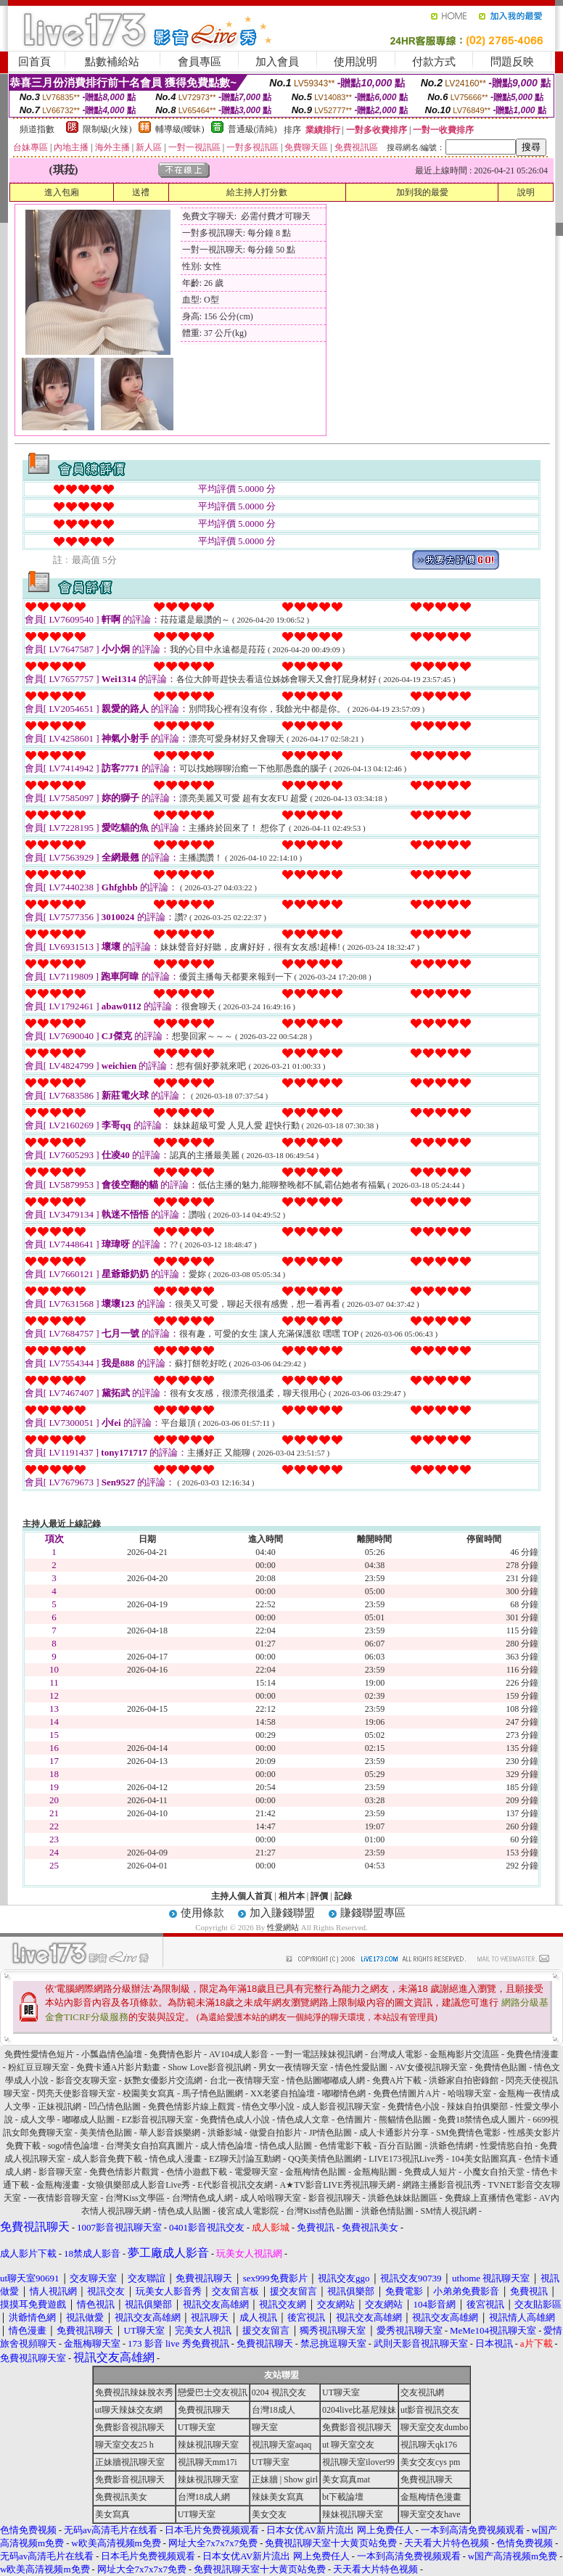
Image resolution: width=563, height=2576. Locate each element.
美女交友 (269, 2514)
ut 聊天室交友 (348, 2445)
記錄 (343, 1896)
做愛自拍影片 (276, 2133)
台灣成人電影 (396, 2054)
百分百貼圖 (400, 2146)
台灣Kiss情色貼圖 (319, 2211)
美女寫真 (112, 2514)
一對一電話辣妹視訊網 (319, 2054)
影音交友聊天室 (86, 2080)
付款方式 (434, 61)
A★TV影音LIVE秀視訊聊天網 (337, 2185)
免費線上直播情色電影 (488, 2198)
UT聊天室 (341, 2392)
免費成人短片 (430, 2172)
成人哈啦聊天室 (270, 2198)
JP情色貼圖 (330, 2133)
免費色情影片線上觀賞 (191, 2106)
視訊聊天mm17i (207, 2462)
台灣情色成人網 (202, 2198)
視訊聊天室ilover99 (358, 2462)
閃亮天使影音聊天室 (76, 2093)
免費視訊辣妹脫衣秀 (134, 2392)
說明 (526, 192)
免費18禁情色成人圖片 (481, 2119)
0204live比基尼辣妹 (359, 2410)
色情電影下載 (345, 2146)
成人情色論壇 (226, 2146)
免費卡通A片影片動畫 (118, 2067)
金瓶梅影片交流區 (464, 2054)
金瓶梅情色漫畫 (430, 2497)
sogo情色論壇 (73, 2146)
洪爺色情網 (451, 2146)
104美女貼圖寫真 (484, 2159)
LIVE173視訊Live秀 (406, 2159)
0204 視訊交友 (279, 2392)
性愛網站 (283, 1927)
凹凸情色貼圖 (115, 2106)
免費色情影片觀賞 (124, 2172)
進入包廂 (61, 192)
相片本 (292, 1896)
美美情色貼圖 (106, 2133)
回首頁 (34, 61)
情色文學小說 (268, 2106)
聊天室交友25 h (124, 2445)
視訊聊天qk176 (428, 2445)
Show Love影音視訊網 (209, 2067)
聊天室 (265, 2427)
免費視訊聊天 (204, 2410)
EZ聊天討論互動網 (245, 2159)
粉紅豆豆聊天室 (38, 2067)
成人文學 (37, 2119)
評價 (319, 1896)
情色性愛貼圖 (361, 2067)
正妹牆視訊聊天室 (130, 2462)
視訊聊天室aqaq (282, 2445)
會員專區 (199, 61)
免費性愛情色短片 (39, 2054)
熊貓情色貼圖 (405, 2119)
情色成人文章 (303, 2119)
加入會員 (277, 61)
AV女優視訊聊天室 (431, 2067)
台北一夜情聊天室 (244, 2080)
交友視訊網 (422, 2392)
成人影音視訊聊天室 (341, 2106)
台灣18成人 (273, 2410)
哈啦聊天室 (469, 2093)
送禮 (140, 192)
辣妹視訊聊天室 (208, 2445)
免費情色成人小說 (235, 2119)
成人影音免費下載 (107, 2159)
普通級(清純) (252, 129)
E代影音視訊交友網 (234, 2185)
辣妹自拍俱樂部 (477, 2106)
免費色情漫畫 (532, 2054)
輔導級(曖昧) (180, 129)
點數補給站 (112, 61)
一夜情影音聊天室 (63, 2198)
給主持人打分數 (256, 192)
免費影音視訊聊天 (130, 2427)
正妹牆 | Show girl (285, 2479)
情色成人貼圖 (286, 2146)
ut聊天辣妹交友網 (129, 2410)
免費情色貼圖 (500, 2067)
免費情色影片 (175, 2054)
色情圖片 (354, 2119)
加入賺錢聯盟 (282, 1913)
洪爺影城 (224, 2133)
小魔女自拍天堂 (494, 2172)
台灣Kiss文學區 (134, 2198)
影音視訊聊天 (334, 2198)
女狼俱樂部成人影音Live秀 (138, 2185)
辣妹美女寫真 (278, 2497)
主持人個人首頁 (241, 1896)
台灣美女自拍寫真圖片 (149, 2146)
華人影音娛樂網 (169, 2133)
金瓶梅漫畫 (58, 2185)
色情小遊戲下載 (196, 2172)
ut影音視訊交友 (429, 2410)
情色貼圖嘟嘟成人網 (326, 2080)
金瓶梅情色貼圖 (315, 2172)
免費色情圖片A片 (406, 2093)
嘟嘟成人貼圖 (88, 2119)
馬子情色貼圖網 (212, 2093)
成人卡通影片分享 (394, 2133)
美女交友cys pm (430, 2462)
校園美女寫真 (149, 2093)
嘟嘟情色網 (344, 2093)
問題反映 (512, 61)
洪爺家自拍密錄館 (463, 2080)
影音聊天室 (60, 2172)
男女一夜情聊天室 (293, 2067)
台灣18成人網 (204, 2497)
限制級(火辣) (107, 129)
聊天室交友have (430, 2514)
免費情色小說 (413, 2106)
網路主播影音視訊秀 (442, 2185)
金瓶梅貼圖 (375, 2172)
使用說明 (355, 61)
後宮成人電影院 (248, 2211)
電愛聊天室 (256, 2172)
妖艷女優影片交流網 (163, 2080)
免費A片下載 (397, 2080)
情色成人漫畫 (175, 2159)
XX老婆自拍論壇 (282, 2093)
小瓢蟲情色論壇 (111, 2054)
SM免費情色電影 (468, 2133)
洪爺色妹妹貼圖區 (402, 2198)
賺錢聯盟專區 (373, 1913)
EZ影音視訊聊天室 (158, 2119)
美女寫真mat (346, 2479)
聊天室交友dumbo (434, 2427)
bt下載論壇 (342, 2497)
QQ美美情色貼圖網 (324, 2159)
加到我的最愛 (422, 192)
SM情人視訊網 (449, 2211)
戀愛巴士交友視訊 (212, 2392)
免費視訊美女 (121, 2497)
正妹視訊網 (59, 2106)
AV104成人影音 (238, 2054)
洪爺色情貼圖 (387, 2211)
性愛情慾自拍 (506, 2146)
